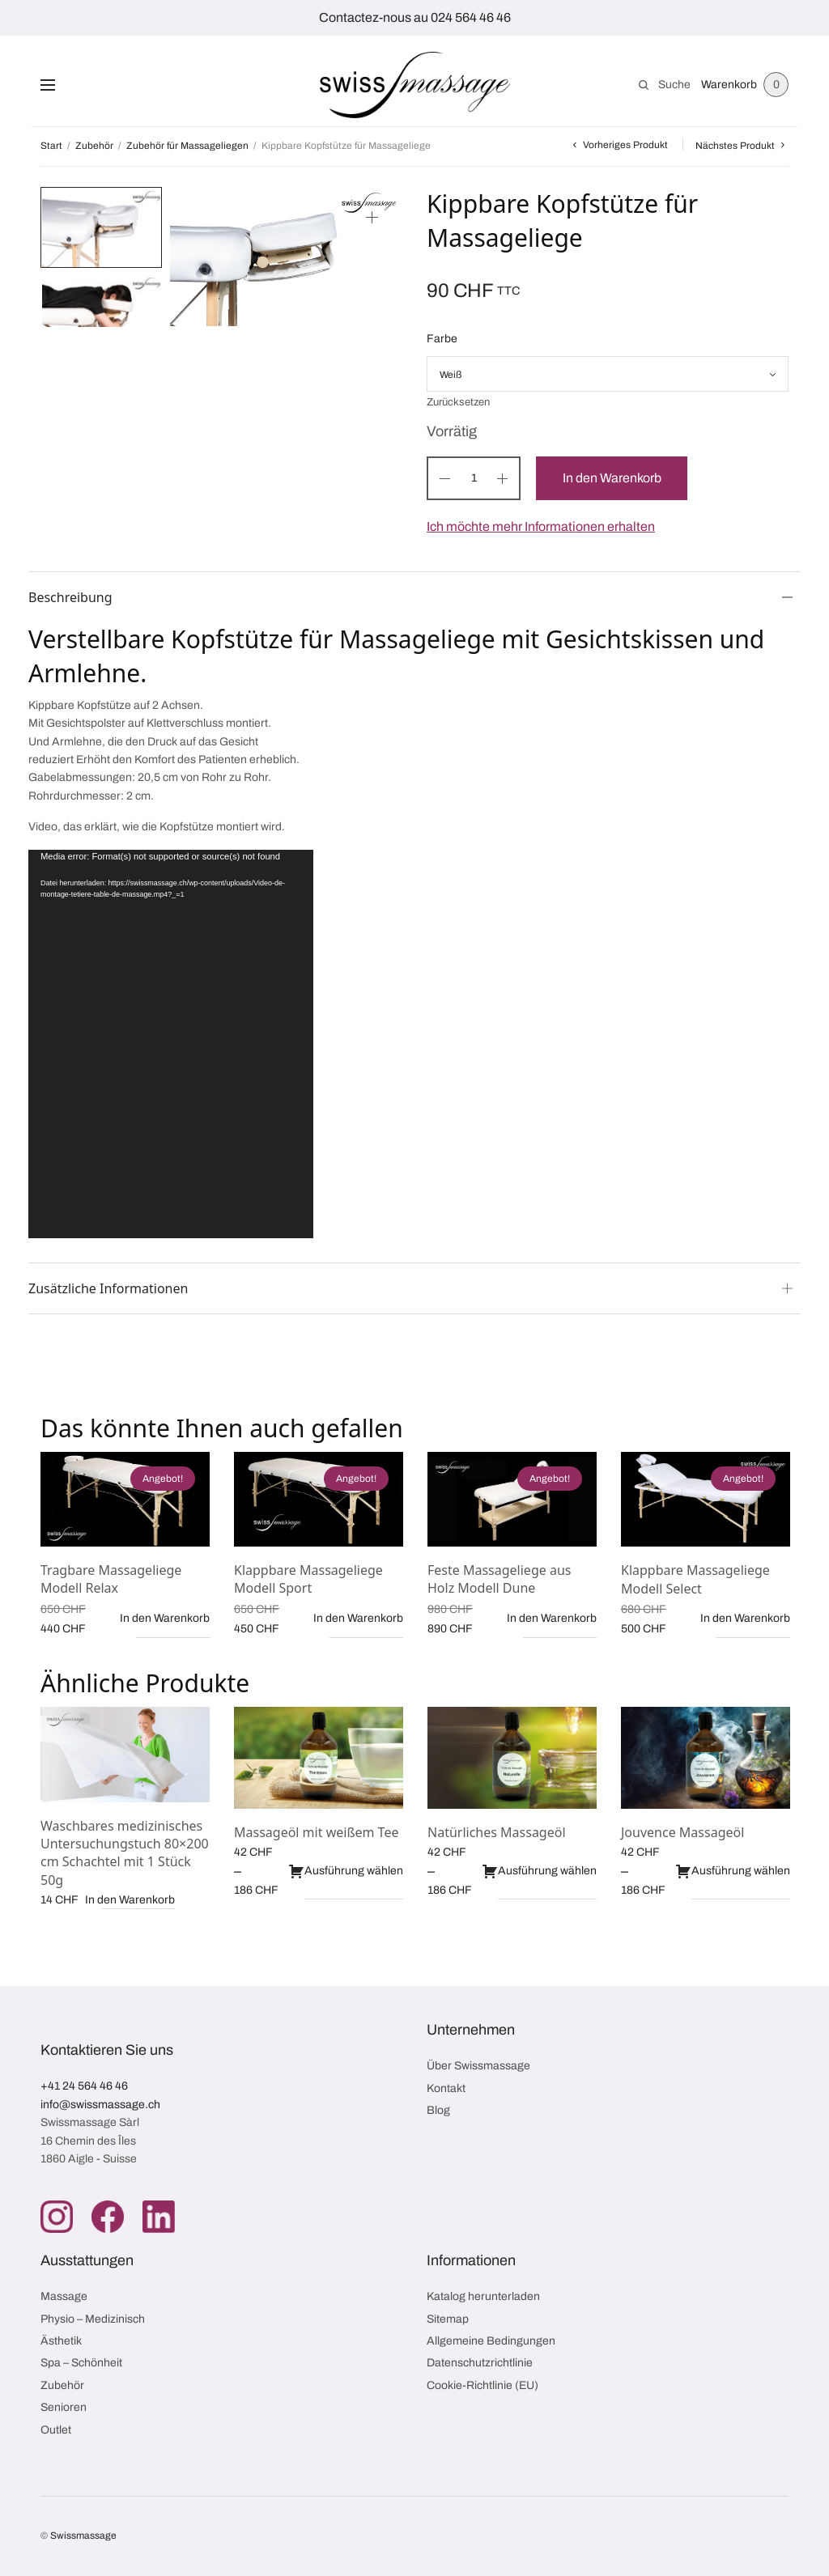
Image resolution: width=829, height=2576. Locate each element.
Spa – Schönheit (81, 2363)
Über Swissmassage (478, 2066)
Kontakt (446, 2088)
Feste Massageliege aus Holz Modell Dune (499, 1579)
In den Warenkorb (613, 478)
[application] (170, 1044)
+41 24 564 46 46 (84, 2086)
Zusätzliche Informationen (108, 1288)
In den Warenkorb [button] (165, 1618)
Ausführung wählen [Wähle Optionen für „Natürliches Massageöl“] (539, 1871)
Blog (438, 2110)
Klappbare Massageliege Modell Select (695, 1579)
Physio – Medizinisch (92, 2319)
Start (51, 145)
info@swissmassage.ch (100, 2105)
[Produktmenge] (474, 478)
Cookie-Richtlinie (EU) (482, 2385)
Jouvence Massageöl (682, 1832)
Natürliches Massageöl (496, 1832)
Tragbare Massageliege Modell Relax (110, 1579)
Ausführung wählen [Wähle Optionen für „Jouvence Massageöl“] (732, 1871)
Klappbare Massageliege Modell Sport (308, 1579)
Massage (63, 2296)
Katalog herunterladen (483, 2296)
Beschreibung (70, 597)
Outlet (55, 2430)
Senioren (63, 2407)
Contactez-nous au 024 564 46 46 (415, 17)
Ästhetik (61, 2341)
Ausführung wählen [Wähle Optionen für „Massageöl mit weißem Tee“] (345, 1871)
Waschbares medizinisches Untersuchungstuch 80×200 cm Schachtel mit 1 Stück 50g (124, 1853)
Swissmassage (83, 2535)
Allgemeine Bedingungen (491, 2341)
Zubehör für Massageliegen (187, 145)
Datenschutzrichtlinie (480, 2363)
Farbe (442, 339)
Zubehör (94, 145)
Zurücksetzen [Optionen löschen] (458, 402)
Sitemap (448, 2319)
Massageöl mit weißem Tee (316, 1832)
